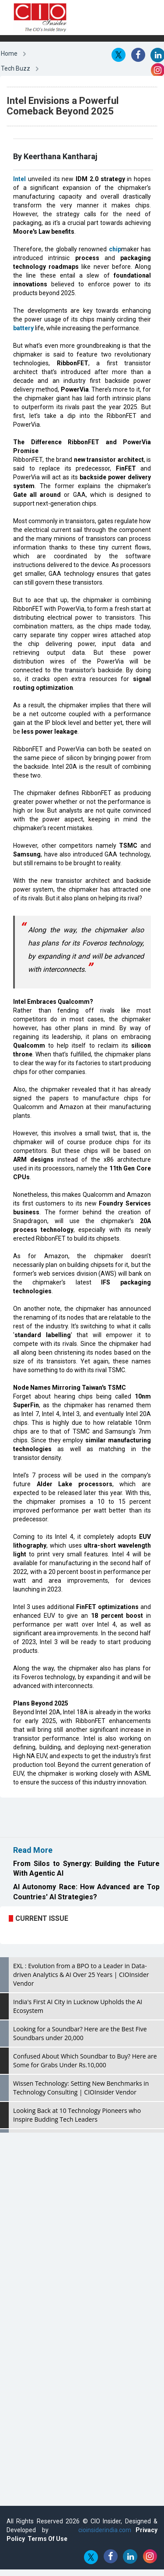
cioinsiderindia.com (101, 2529)
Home (9, 53)
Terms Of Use (47, 2538)
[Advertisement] (70, 1817)
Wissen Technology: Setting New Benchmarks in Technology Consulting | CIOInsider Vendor (81, 2087)
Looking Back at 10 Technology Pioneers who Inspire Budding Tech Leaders (77, 2114)
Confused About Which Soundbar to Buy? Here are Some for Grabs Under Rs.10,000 (85, 2060)
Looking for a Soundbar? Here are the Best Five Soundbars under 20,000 (80, 2033)
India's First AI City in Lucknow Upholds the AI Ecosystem (77, 2006)
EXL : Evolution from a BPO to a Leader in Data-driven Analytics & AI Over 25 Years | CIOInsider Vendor (81, 1974)
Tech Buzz (15, 68)
